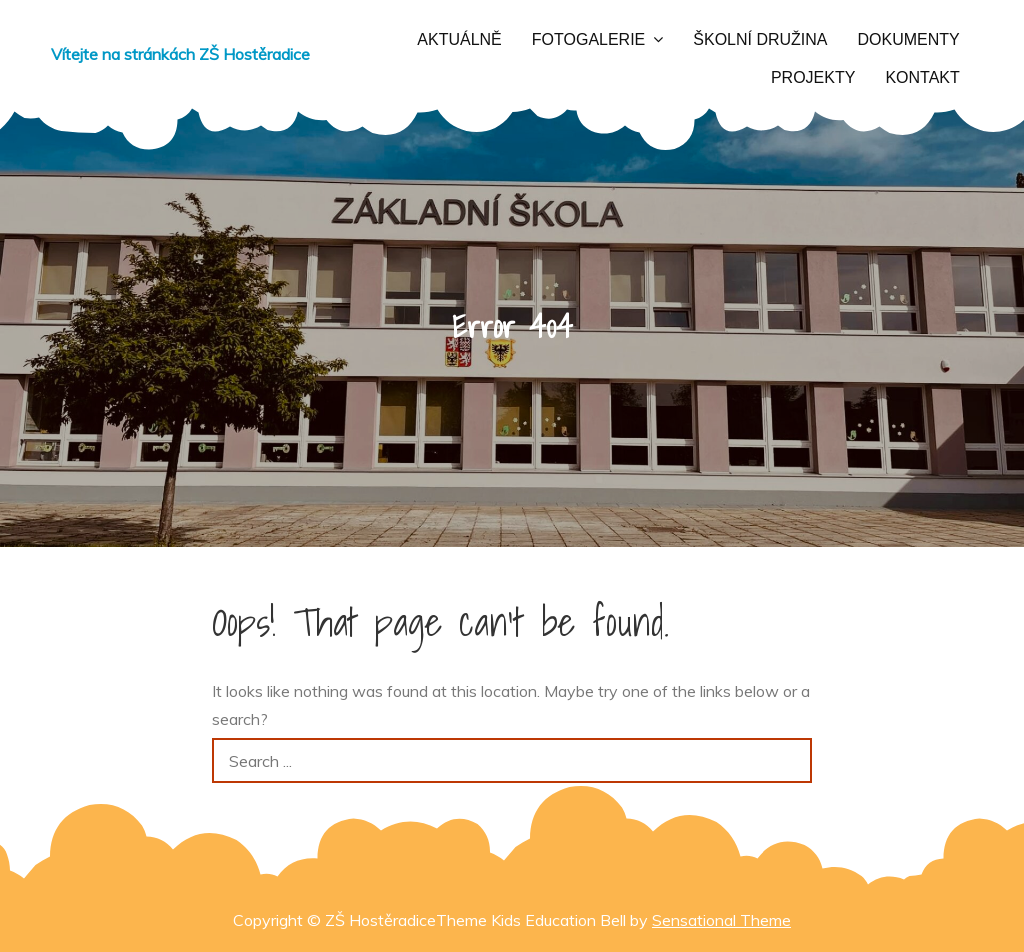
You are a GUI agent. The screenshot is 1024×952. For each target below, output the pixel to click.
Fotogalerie (589, 39)
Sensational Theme (721, 920)
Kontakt (922, 77)
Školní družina (760, 39)
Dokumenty (909, 39)
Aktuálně (459, 39)
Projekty (813, 77)
